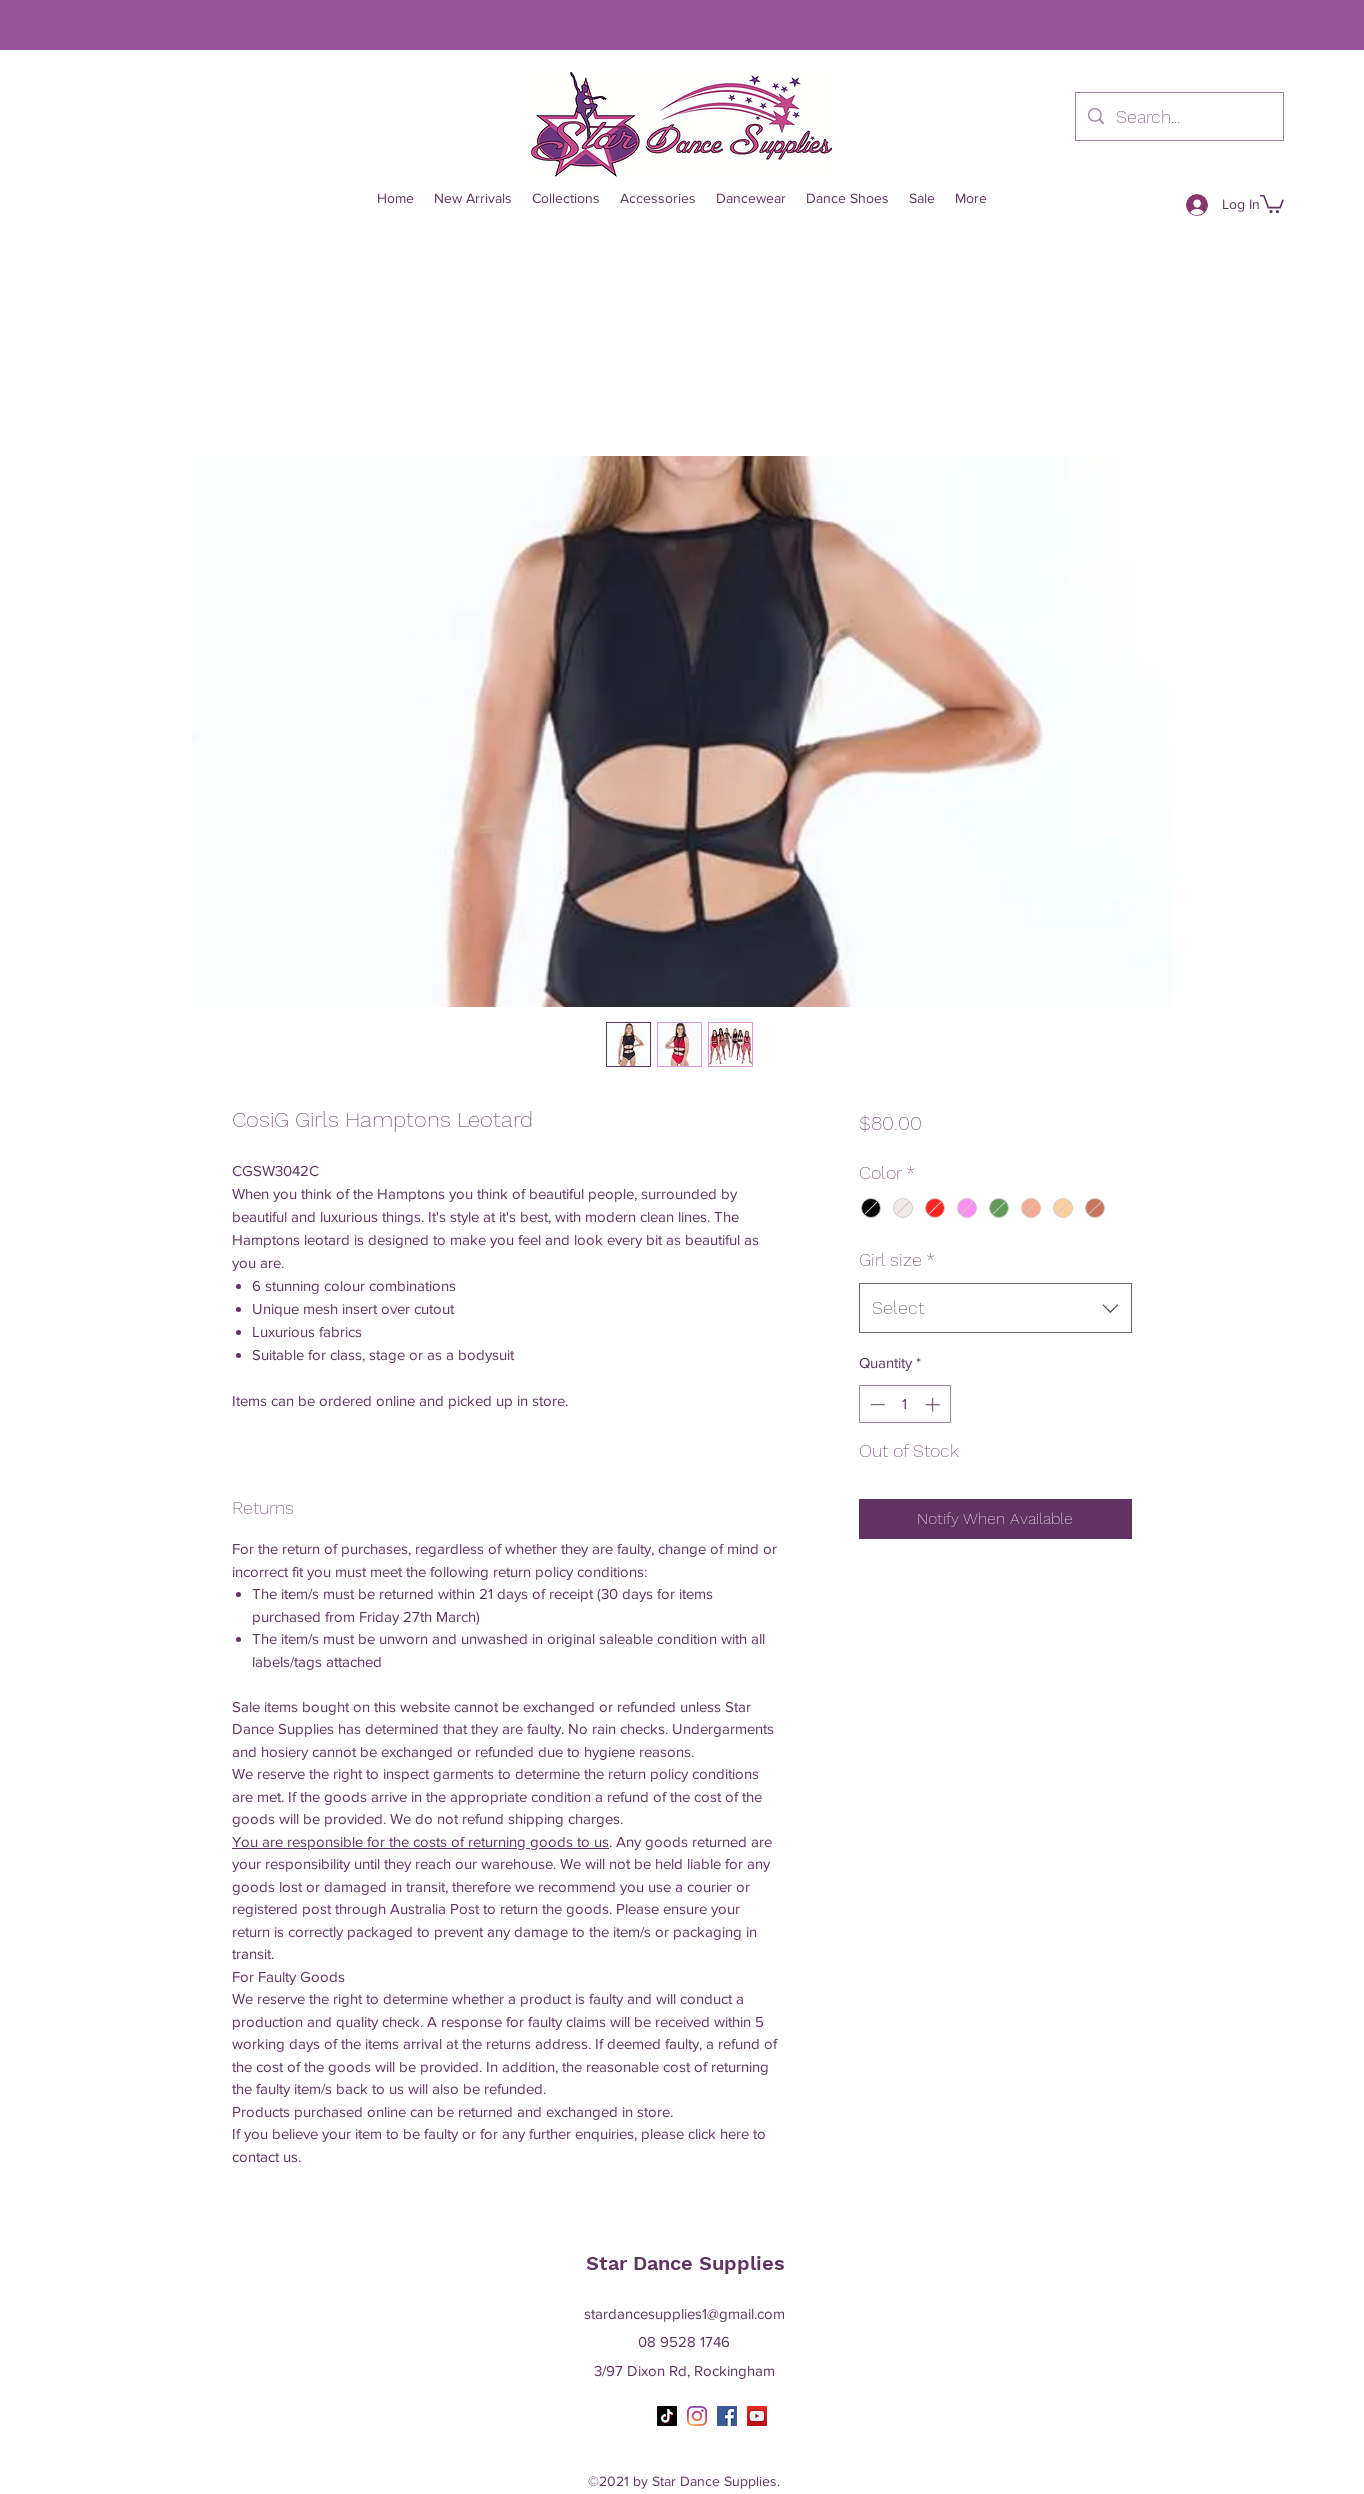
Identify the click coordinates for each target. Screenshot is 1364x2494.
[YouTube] (757, 2416)
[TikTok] (667, 2416)
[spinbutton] (904, 1404)
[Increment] (934, 1404)
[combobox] (995, 1308)
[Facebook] (727, 2416)
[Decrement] (875, 1404)
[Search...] (1178, 117)
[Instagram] (697, 2416)
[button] (1272, 203)
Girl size (897, 1259)
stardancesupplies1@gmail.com (684, 2313)
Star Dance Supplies (685, 2263)
